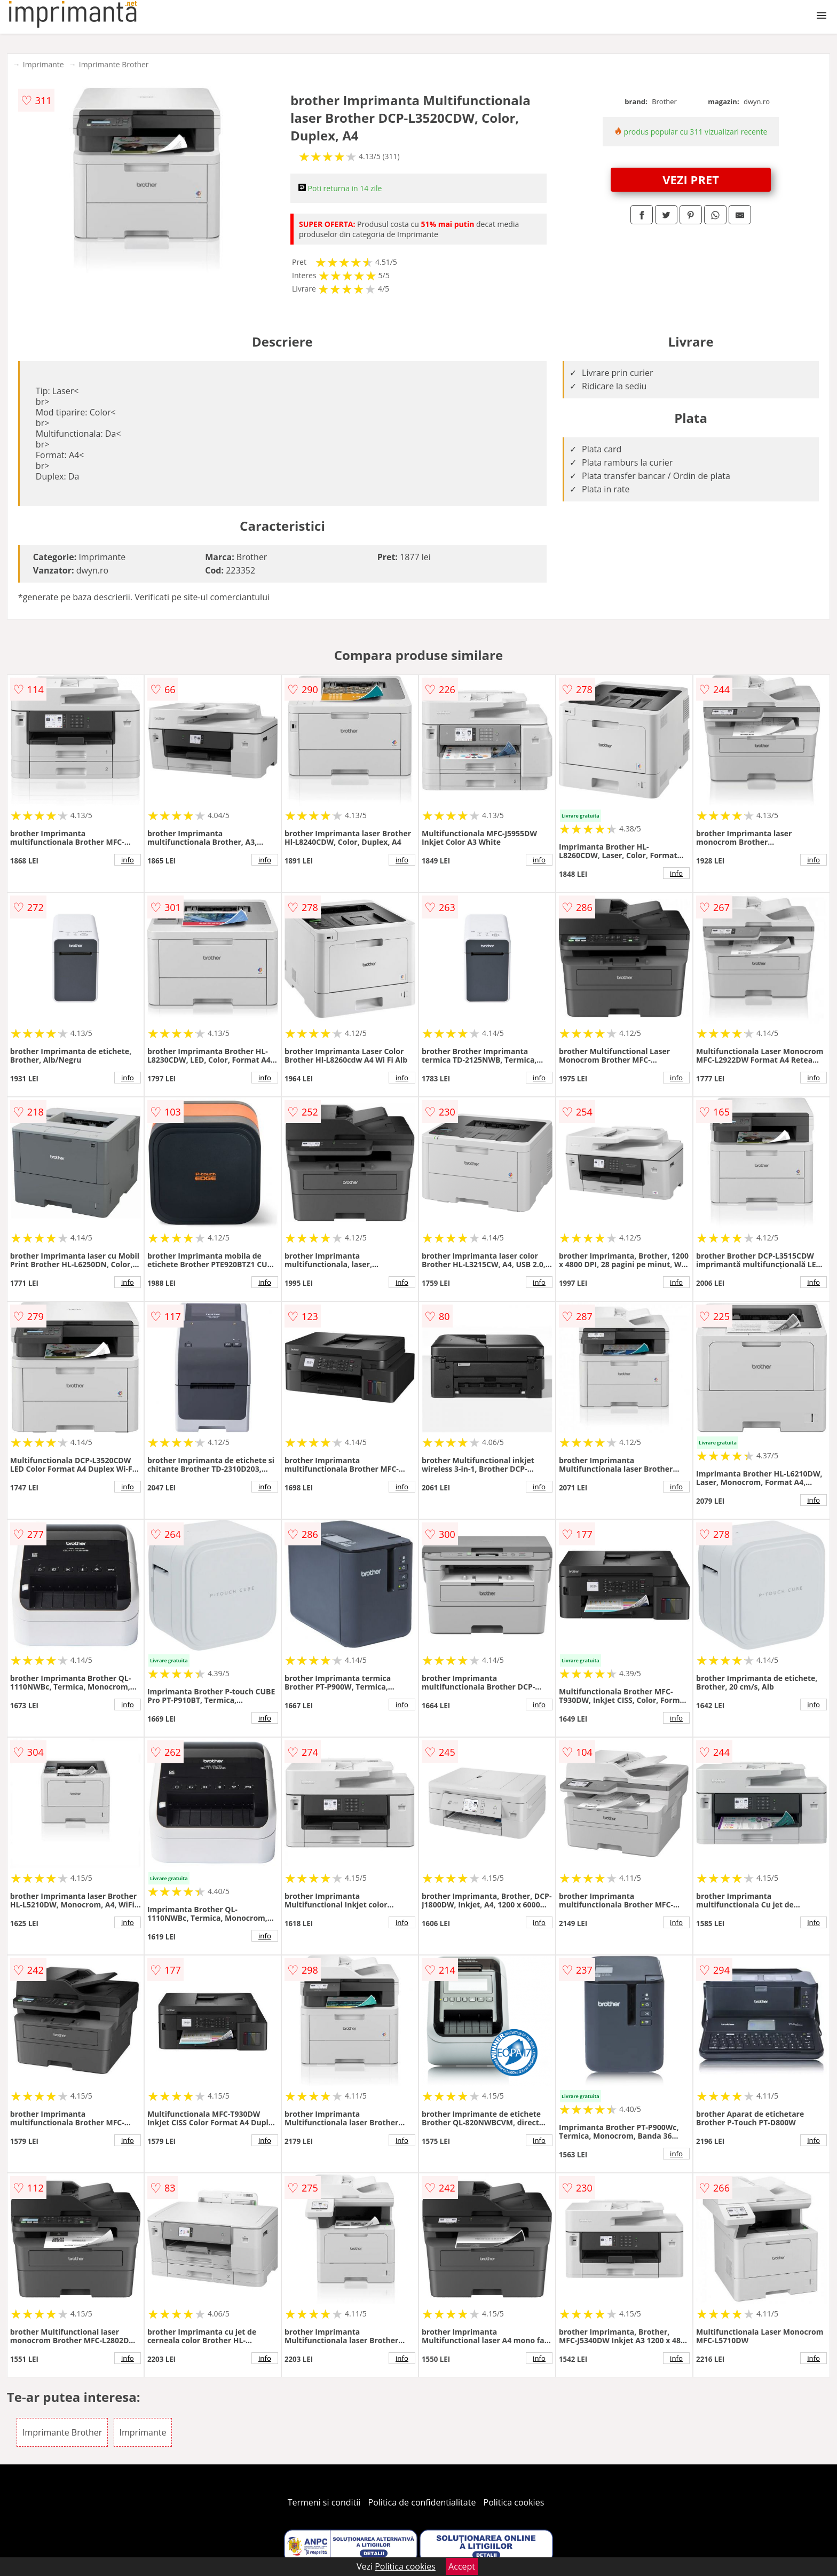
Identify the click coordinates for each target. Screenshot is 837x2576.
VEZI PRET (690, 179)
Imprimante (43, 64)
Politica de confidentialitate (422, 2502)
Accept (461, 2566)
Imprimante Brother (114, 64)
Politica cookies (514, 2502)
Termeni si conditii (324, 2502)
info (127, 860)
